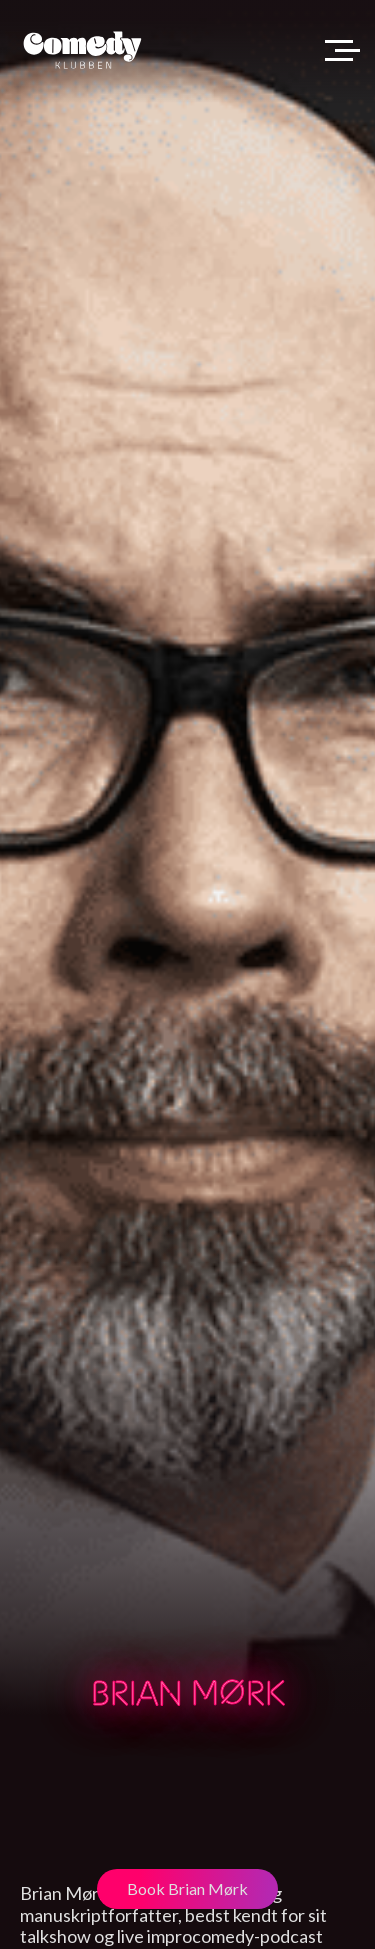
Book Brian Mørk (187, 1888)
